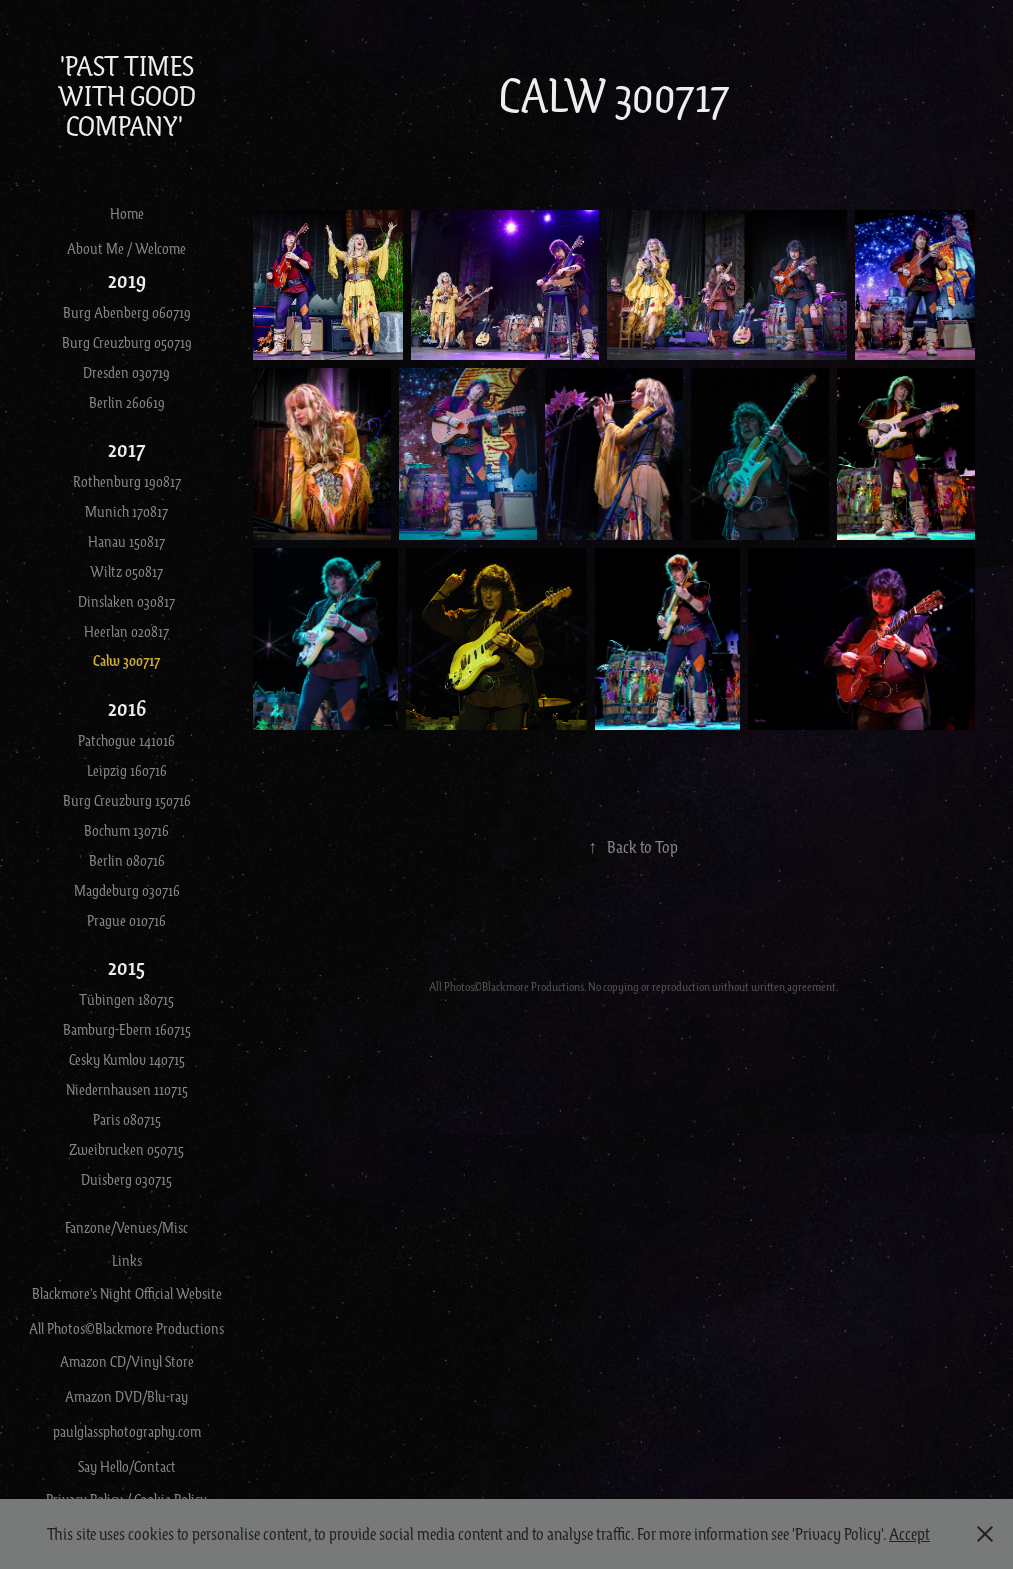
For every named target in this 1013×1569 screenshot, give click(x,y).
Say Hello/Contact (127, 1466)
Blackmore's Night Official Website (127, 1293)
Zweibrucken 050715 (126, 1149)
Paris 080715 (127, 1119)
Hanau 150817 (126, 541)
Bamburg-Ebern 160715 (127, 1029)
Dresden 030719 (126, 372)
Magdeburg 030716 (127, 890)
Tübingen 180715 (126, 999)
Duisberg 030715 (126, 1179)
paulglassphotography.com (127, 1431)
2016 (127, 707)
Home (127, 213)
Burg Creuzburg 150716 (127, 800)
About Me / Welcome (126, 248)
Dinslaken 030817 (126, 601)
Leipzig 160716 (127, 770)
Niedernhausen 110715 (127, 1089)
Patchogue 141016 (126, 740)
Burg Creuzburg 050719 (127, 342)
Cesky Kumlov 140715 (127, 1059)
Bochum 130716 (126, 830)
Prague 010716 (126, 920)
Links (127, 1260)
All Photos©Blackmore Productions (126, 1328)
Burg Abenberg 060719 (127, 312)
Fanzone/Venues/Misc (126, 1227)
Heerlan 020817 (126, 631)
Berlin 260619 (127, 402)
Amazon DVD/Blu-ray (126, 1396)
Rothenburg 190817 (127, 481)
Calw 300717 (126, 660)
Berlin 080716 (127, 860)
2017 (127, 448)
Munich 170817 (126, 511)
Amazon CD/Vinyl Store (127, 1361)
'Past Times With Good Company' (129, 95)
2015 (126, 966)
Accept (909, 1533)
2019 (127, 279)
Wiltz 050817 (126, 571)
